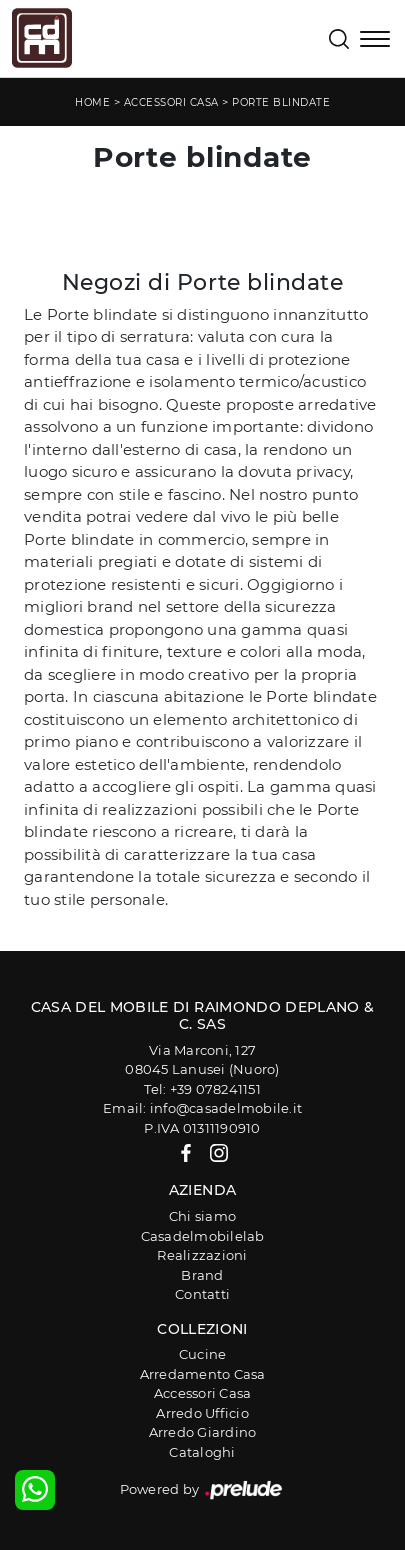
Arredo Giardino (203, 1432)
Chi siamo (202, 1216)
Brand (202, 1275)
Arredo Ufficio (202, 1413)
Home (92, 102)
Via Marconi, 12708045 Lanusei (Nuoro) (202, 1060)
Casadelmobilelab (203, 1236)
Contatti (202, 1294)
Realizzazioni (202, 1255)
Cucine (203, 1354)
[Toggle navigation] (375, 41)
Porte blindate (281, 102)
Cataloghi (202, 1452)
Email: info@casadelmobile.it (202, 1108)
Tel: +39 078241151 (202, 1089)
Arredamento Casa (203, 1374)
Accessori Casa (171, 102)
